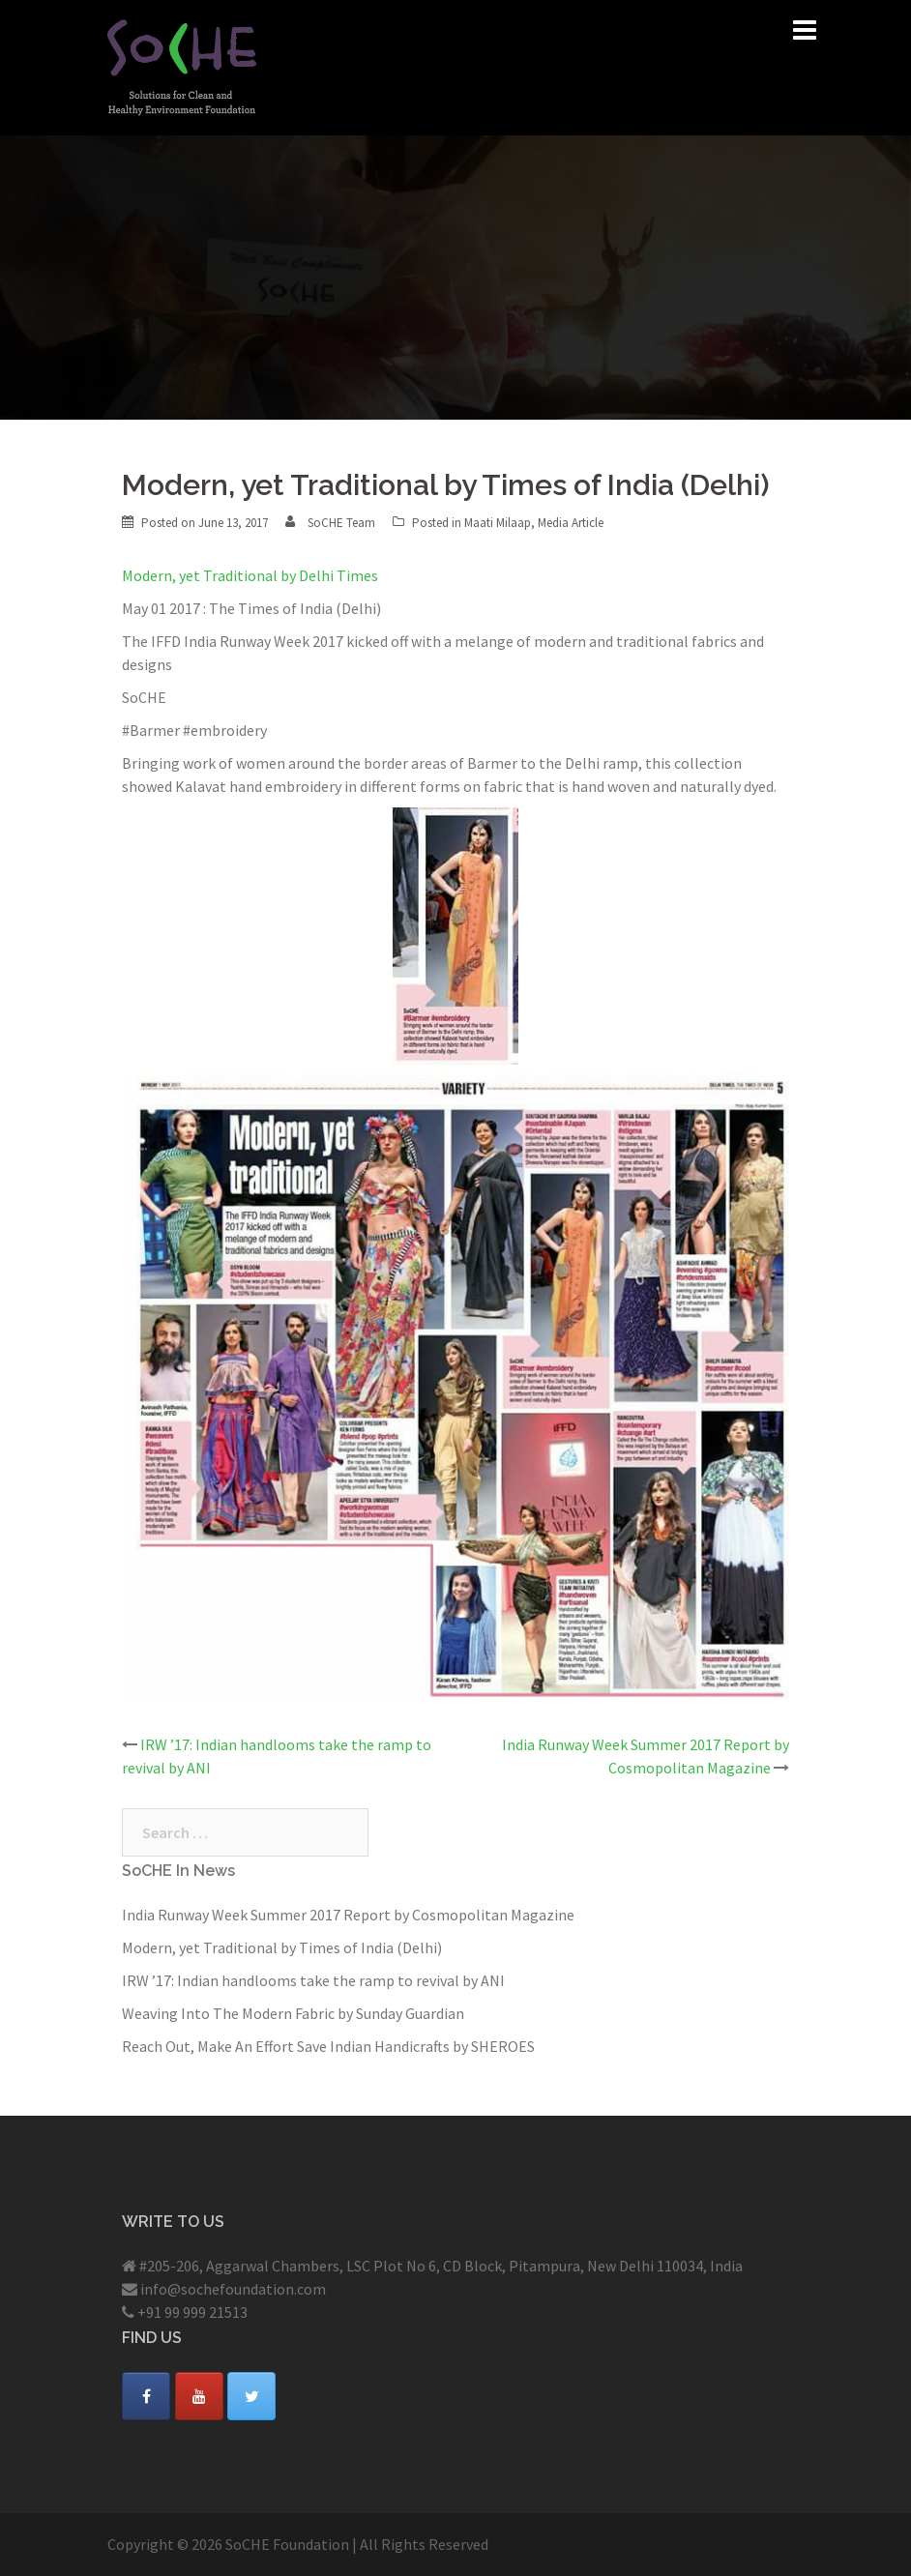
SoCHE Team (341, 522)
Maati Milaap (497, 522)
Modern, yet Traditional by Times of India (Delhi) (282, 1947)
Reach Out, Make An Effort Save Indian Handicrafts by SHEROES (328, 2046)
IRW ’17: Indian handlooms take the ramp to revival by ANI (313, 1980)
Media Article (570, 522)
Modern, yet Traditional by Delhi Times (250, 575)
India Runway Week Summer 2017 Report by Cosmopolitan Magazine (348, 1914)
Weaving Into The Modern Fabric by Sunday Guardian (293, 2013)
